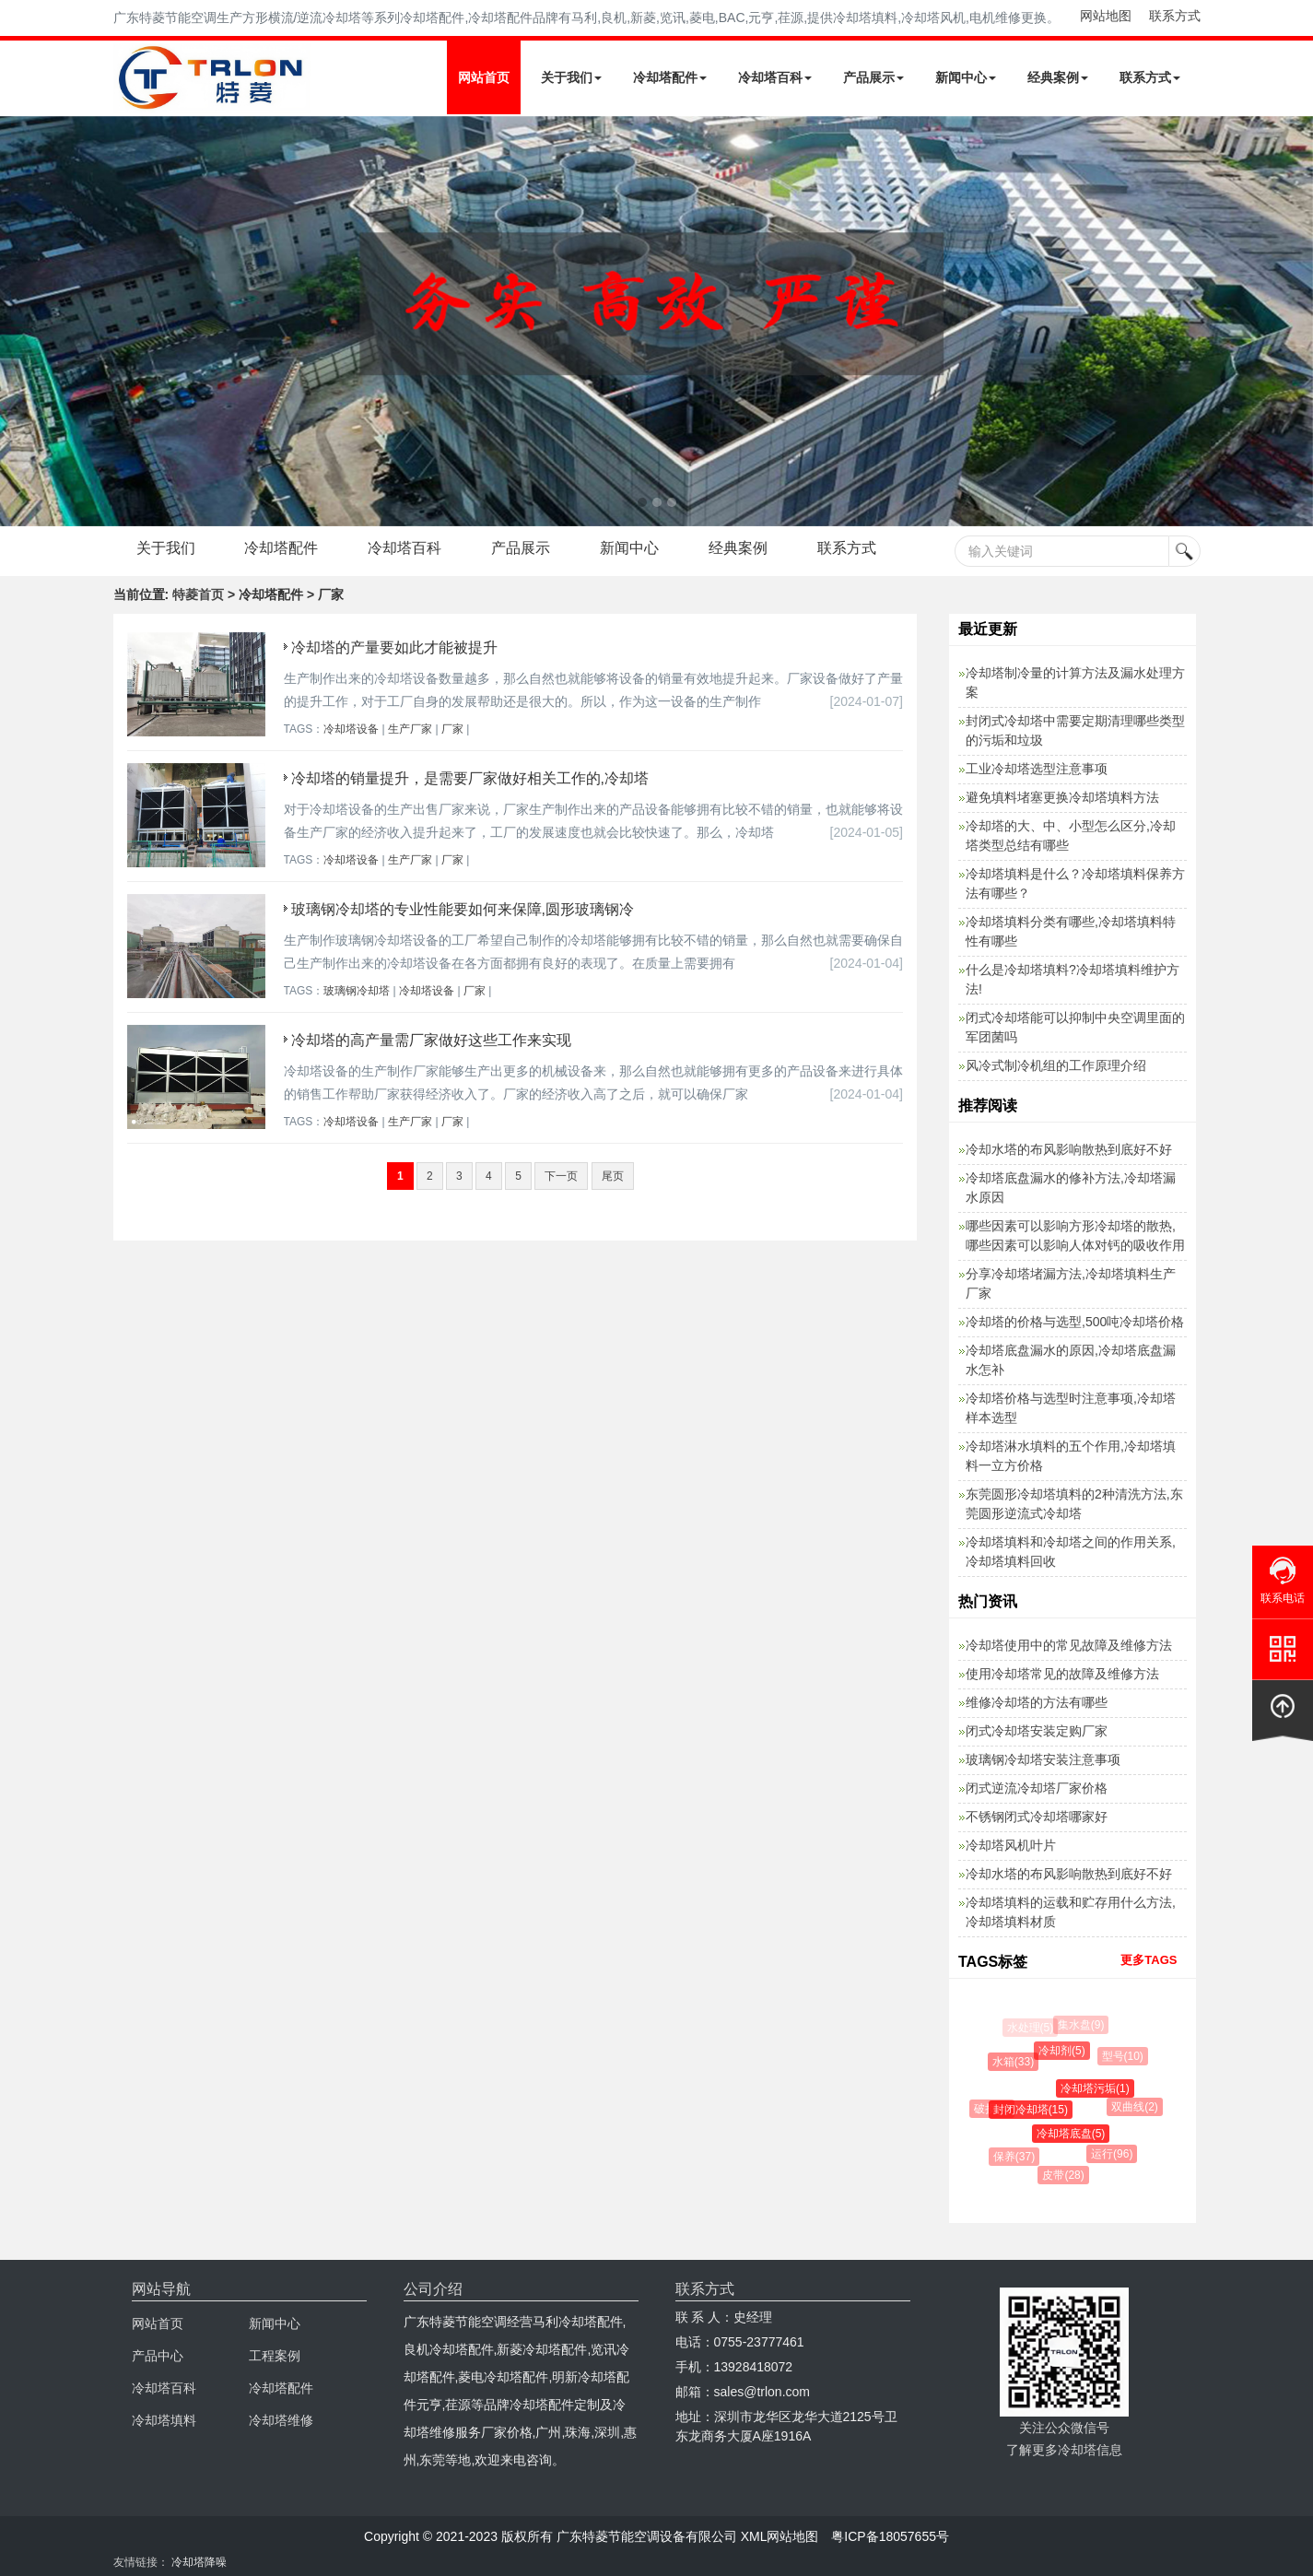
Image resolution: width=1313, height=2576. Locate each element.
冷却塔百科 (775, 77)
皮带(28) (1064, 2175)
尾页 (613, 1176)
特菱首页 (198, 594)
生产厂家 (410, 729)
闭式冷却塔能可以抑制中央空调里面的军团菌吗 (1075, 1027)
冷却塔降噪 (199, 2562)
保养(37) (1016, 2156)
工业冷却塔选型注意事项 (1037, 768)
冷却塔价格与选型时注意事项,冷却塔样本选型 (1071, 1408)
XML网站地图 (780, 2536)
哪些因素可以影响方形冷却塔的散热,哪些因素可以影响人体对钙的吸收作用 (1075, 1235)
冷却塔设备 (351, 729)
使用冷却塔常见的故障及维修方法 (1062, 1673)
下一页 (561, 1176)
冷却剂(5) (1064, 2050)
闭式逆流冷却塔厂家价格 (1037, 1788)
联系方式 (1175, 15)
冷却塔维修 (281, 2420)
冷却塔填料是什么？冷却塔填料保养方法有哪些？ (1075, 883)
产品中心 (157, 2355)
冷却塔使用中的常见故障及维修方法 (1069, 1645)
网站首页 (484, 77)
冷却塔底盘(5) (1073, 2133)
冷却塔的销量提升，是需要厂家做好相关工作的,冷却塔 (470, 778)
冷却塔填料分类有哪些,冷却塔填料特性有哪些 (1071, 931)
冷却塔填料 (164, 2420)
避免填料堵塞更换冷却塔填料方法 (1062, 797)
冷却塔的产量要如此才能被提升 (394, 647)
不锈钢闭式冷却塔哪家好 (1037, 1816)
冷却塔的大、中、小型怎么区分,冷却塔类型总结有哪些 (1071, 835)
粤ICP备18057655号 (890, 2536)
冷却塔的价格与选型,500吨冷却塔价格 (1075, 1321)
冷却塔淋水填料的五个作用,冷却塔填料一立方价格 (1071, 1456)
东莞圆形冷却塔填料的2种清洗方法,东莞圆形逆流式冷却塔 (1074, 1504)
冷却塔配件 (670, 77)
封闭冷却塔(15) (1033, 2109)
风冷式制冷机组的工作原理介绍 (1056, 1065)
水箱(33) (1015, 2061)
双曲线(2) (1136, 2106)
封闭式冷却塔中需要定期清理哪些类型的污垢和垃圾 (1075, 730)
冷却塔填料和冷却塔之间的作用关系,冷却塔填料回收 (1071, 1552)
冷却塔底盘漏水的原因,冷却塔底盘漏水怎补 (1071, 1360)
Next (18, 320)
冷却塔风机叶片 (1011, 1845)
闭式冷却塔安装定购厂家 (1037, 1730)
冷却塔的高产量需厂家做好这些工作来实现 (431, 1040)
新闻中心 (965, 77)
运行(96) (1113, 2153)
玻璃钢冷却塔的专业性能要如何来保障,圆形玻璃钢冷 (462, 909)
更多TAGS (1148, 1960)
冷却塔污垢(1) (1097, 2088)
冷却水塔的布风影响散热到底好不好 (1069, 1149)
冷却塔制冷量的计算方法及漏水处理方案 (1075, 682)
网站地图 (1105, 15)
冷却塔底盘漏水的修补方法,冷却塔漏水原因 (1071, 1187)
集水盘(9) (1082, 2024)
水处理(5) (1030, 2027)
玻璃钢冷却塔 (356, 990)
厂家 (452, 729)
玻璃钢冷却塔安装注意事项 (1043, 1759)
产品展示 (873, 77)
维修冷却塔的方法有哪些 (1037, 1702)
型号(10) (1123, 2056)
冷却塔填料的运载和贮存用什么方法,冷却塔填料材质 (1071, 1912)
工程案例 (274, 2355)
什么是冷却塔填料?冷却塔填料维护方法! (1072, 979)
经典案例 (1057, 77)
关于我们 (571, 77)
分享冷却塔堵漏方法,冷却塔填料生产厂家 (1071, 1283)
